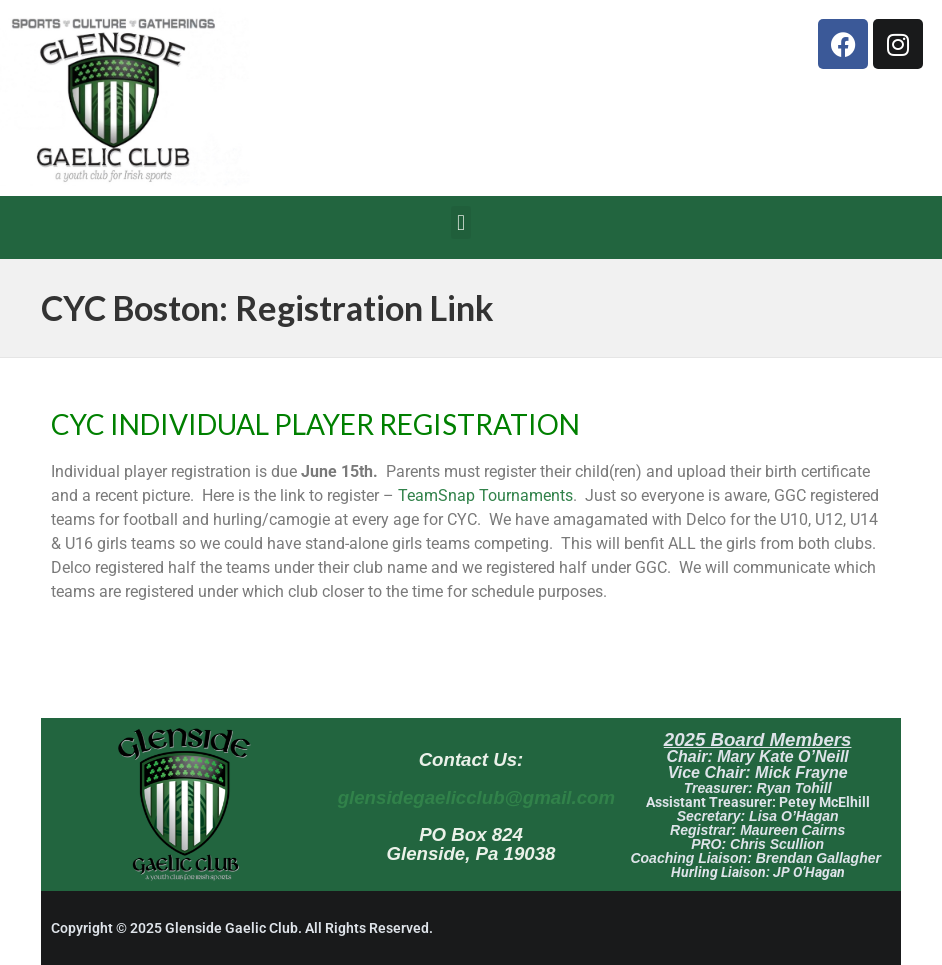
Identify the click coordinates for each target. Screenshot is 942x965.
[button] (460, 222)
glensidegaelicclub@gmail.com (476, 797)
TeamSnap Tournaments (485, 495)
